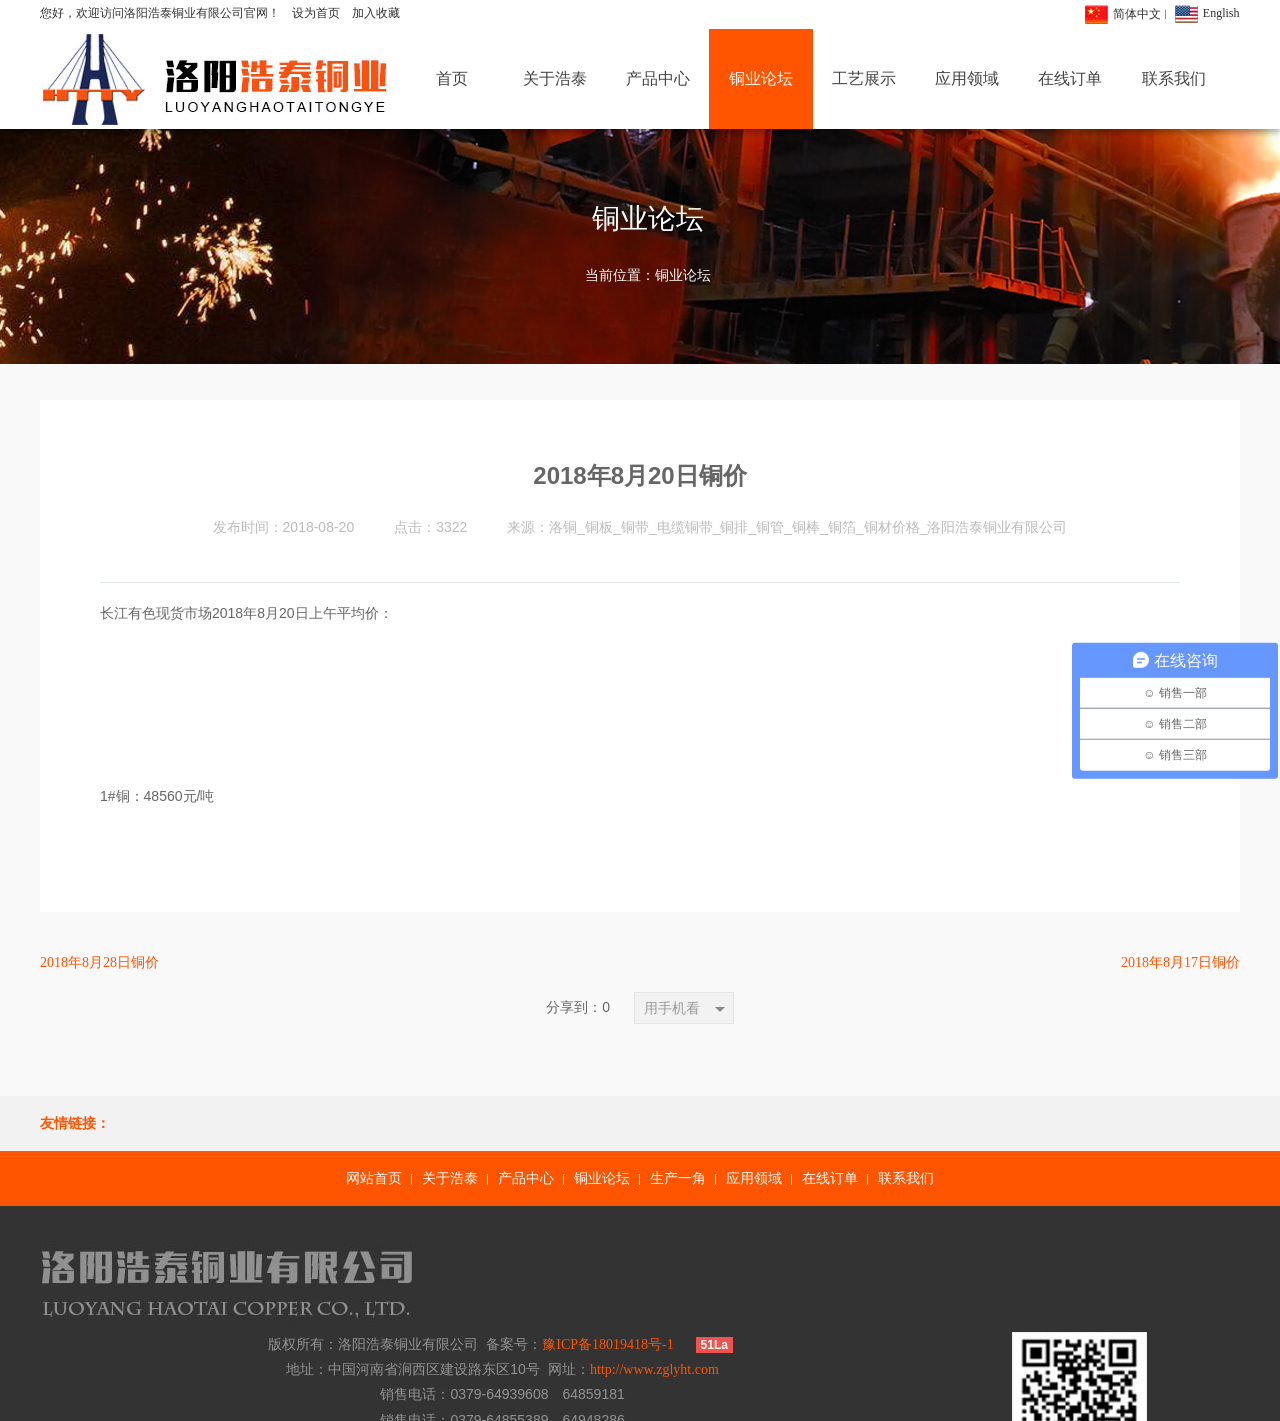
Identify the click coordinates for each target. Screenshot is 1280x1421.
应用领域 (754, 1178)
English (1221, 13)
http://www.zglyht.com (893, 1273)
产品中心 (526, 1178)
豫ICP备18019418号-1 (846, 1248)
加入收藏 (376, 13)
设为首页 (316, 13)
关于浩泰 (450, 1178)
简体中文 (1137, 14)
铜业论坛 (683, 275)
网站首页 (374, 1178)
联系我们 (906, 1178)
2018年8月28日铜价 (99, 962)
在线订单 (830, 1178)
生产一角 (678, 1178)
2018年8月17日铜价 (1180, 962)
